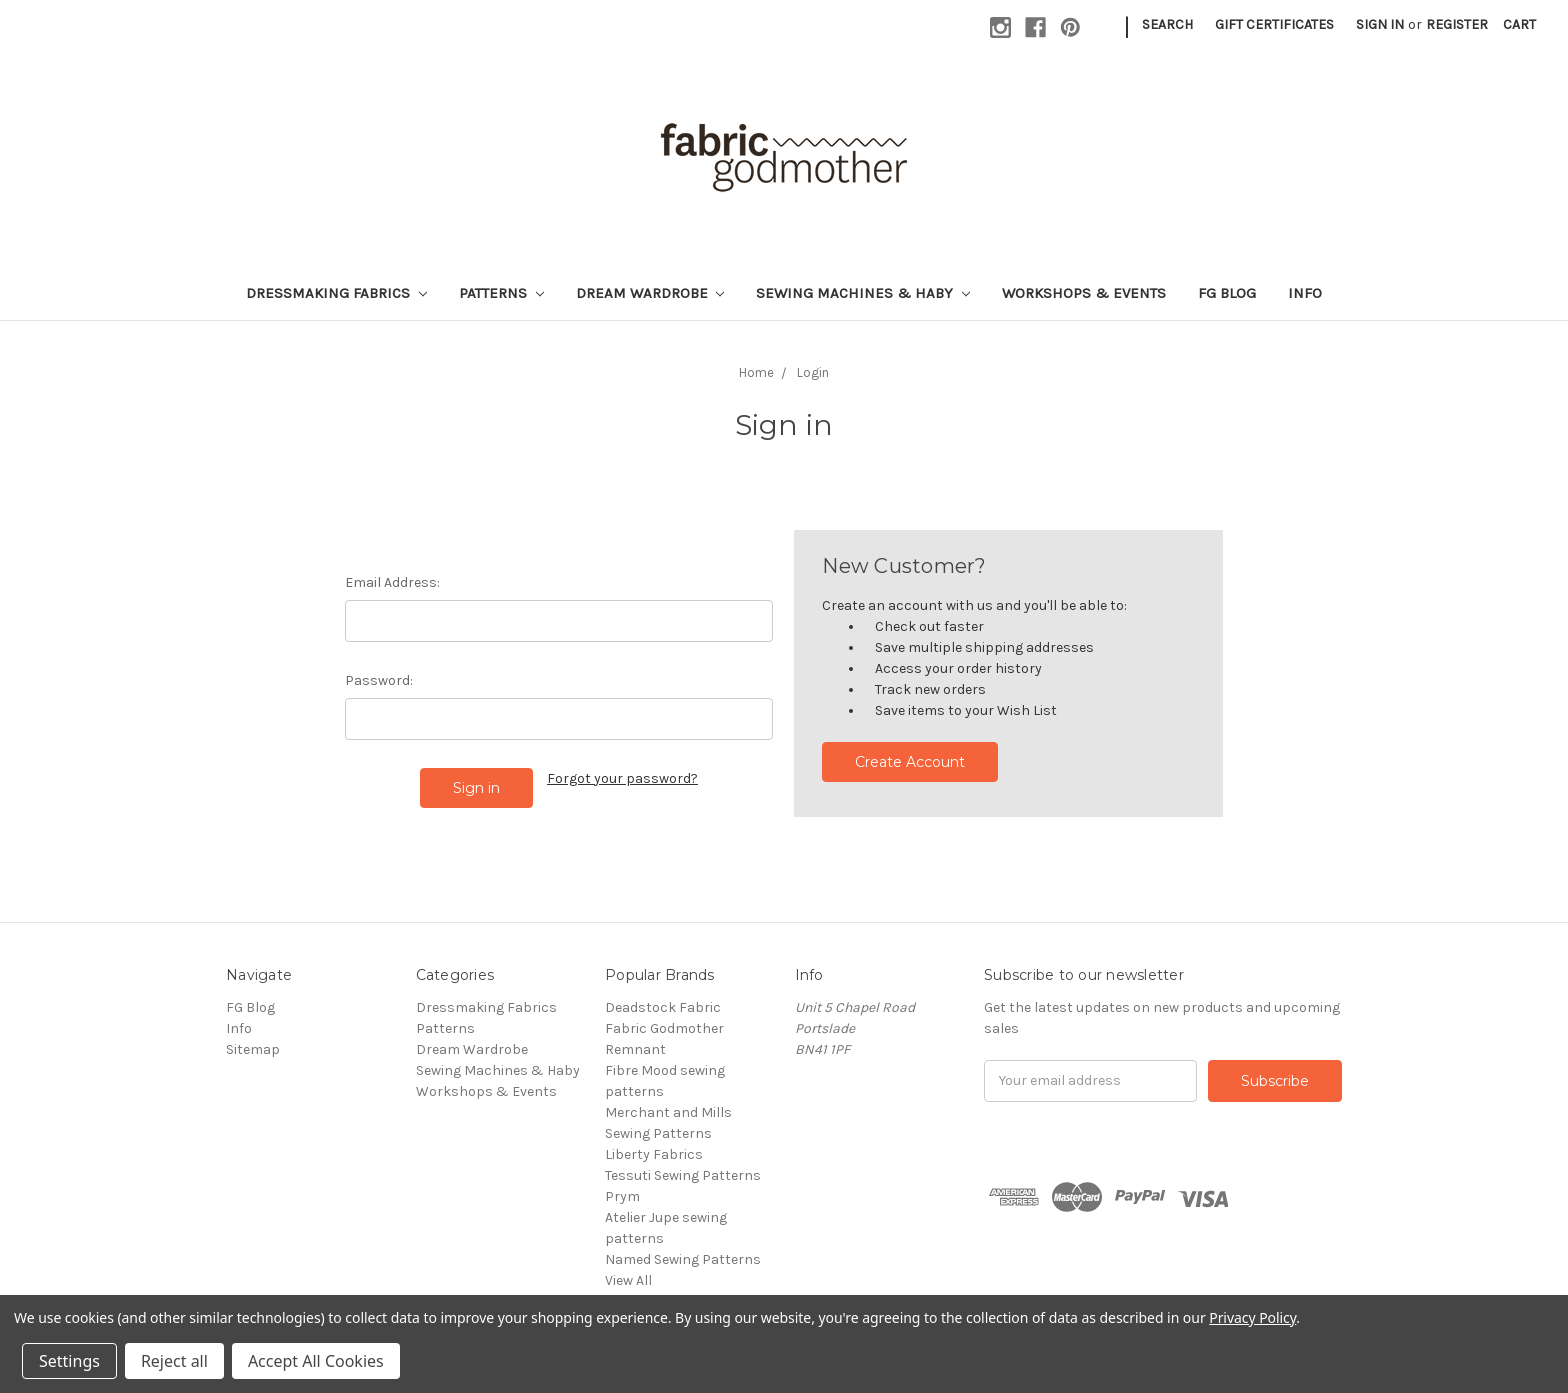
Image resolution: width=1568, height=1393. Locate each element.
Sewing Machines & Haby (863, 293)
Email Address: (392, 582)
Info (1305, 293)
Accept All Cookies (316, 1361)
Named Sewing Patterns (683, 1259)
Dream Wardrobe (650, 293)
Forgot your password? (622, 778)
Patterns (501, 293)
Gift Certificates (1274, 24)
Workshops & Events (1084, 293)
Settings (69, 1361)
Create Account (910, 762)
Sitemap (253, 1049)
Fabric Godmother (664, 1028)
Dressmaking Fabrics (336, 293)
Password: (379, 680)
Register (1457, 24)
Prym (622, 1196)
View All (628, 1280)
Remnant (635, 1049)
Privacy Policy (1252, 1317)
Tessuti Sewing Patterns (683, 1175)
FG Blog (1227, 293)
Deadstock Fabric (663, 1007)
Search (1167, 24)
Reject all (174, 1361)
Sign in (1380, 24)
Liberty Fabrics (654, 1154)
